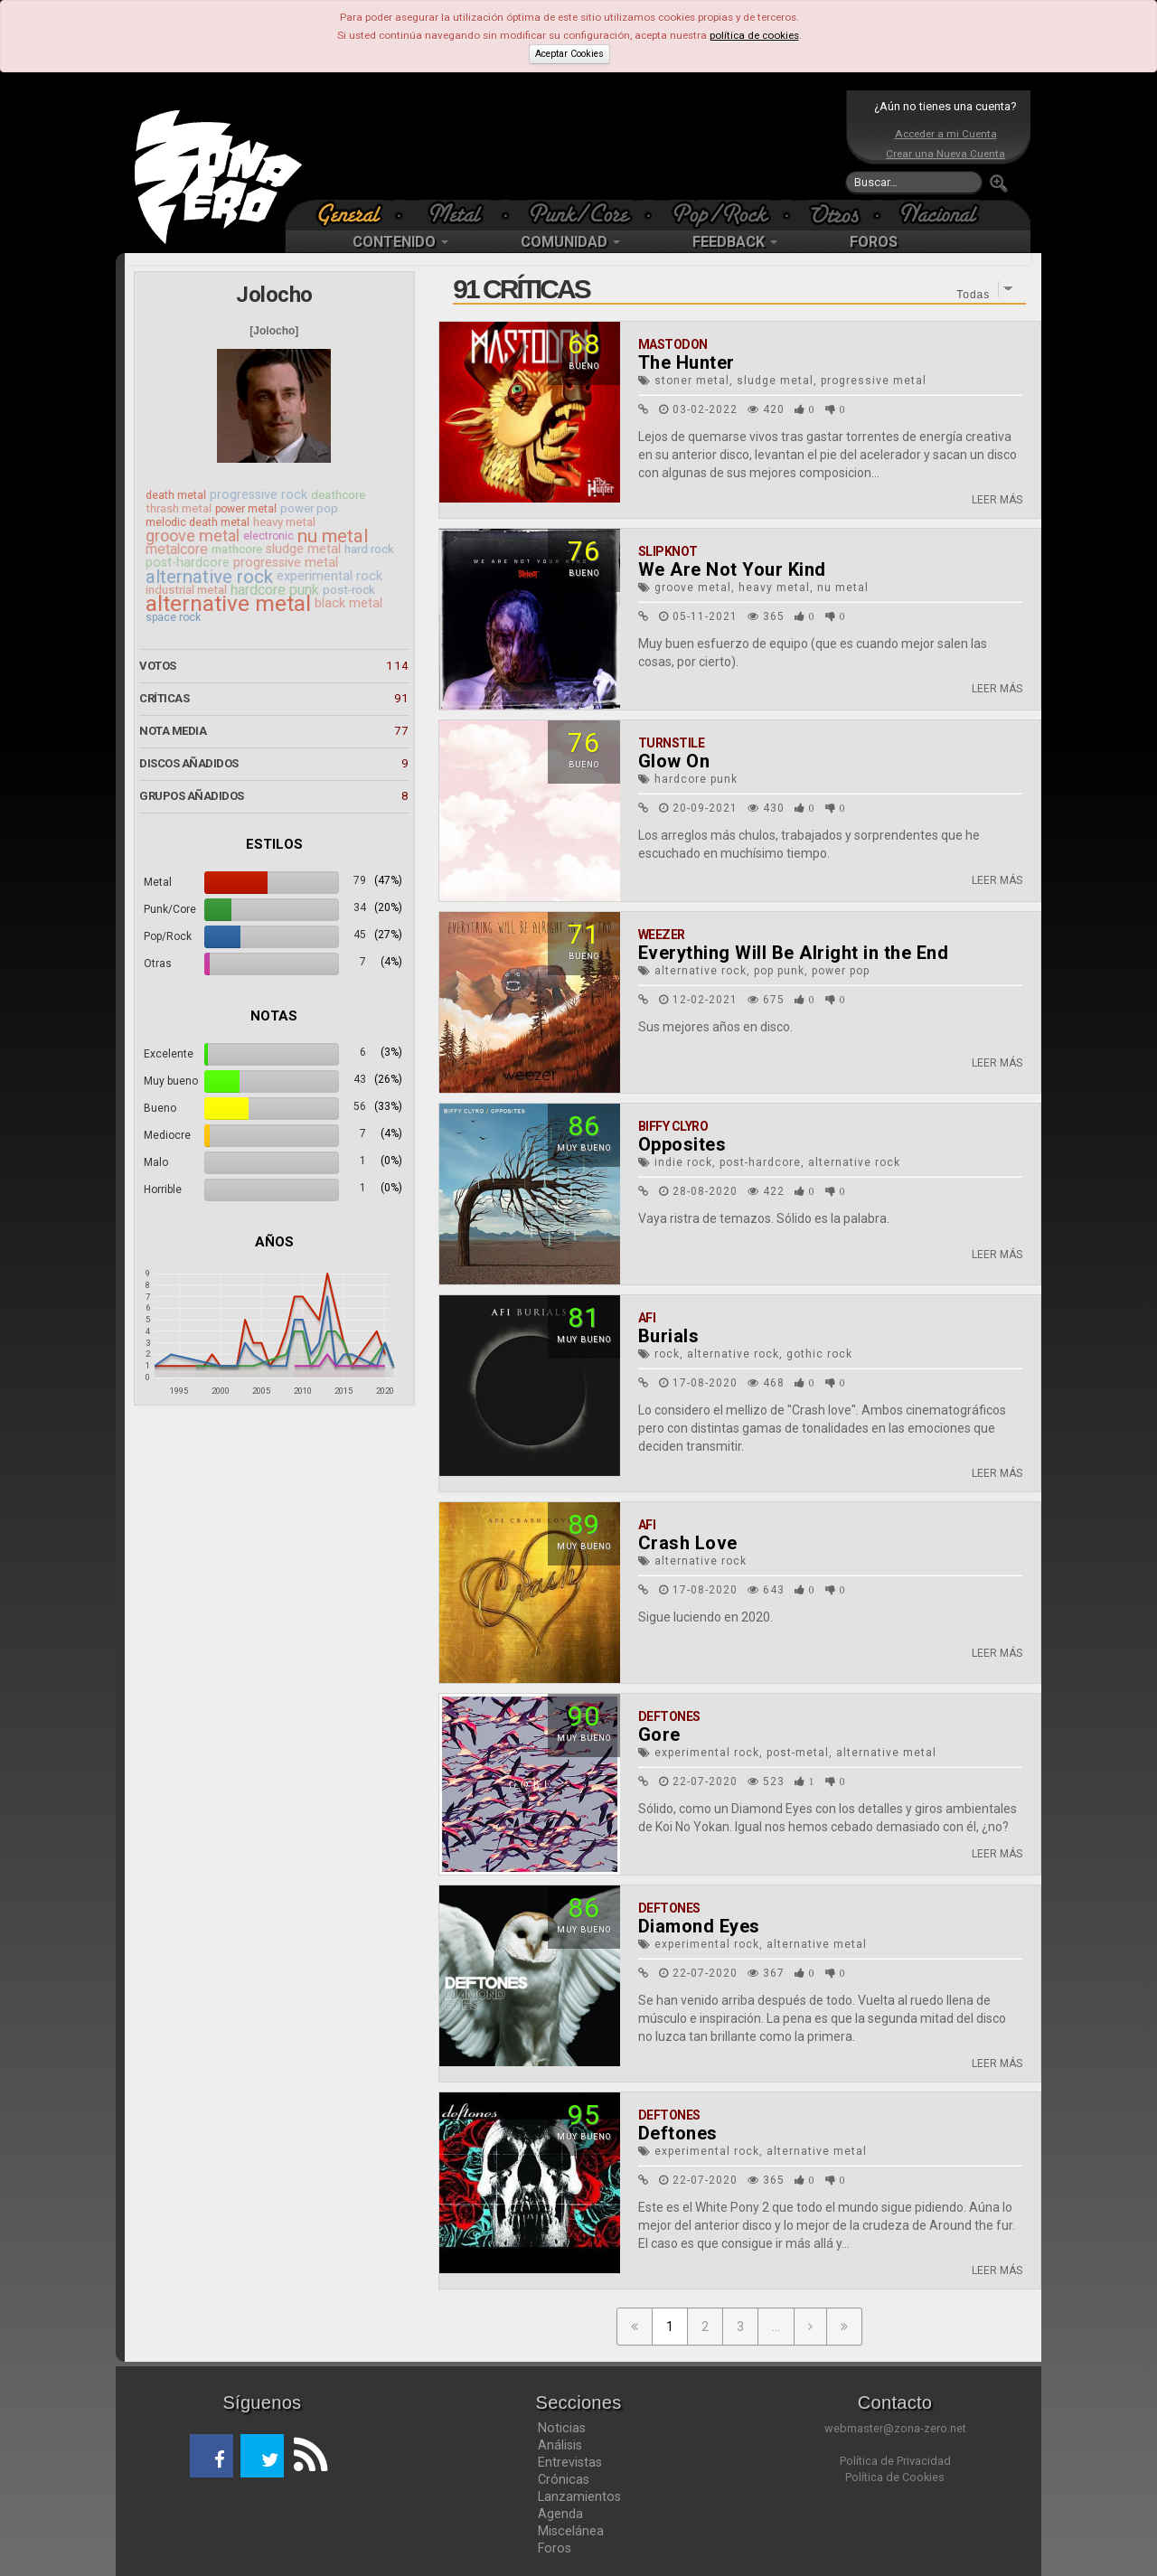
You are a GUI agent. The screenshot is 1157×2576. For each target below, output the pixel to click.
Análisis (560, 2445)
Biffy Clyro (673, 1126)
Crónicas (563, 2479)
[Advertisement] (574, 144)
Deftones (669, 1716)
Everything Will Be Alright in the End (793, 953)
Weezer (661, 934)
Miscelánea (571, 2531)
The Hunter (686, 362)
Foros (554, 2548)
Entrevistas (570, 2462)
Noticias (562, 2428)
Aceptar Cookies (569, 54)
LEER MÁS (997, 500)
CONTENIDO (400, 241)
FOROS (874, 241)
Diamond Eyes (699, 1926)
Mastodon (673, 344)
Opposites (682, 1144)
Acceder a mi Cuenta (946, 133)
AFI (647, 1318)
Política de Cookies (895, 2477)
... (776, 2326)
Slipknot (668, 551)
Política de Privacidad (895, 2461)
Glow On (674, 761)
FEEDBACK (734, 241)
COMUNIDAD (570, 241)
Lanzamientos (579, 2496)
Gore (659, 1734)
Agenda (560, 2513)
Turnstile (671, 743)
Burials (669, 1336)
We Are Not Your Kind (732, 569)
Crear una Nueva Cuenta (945, 153)
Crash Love (688, 1543)
